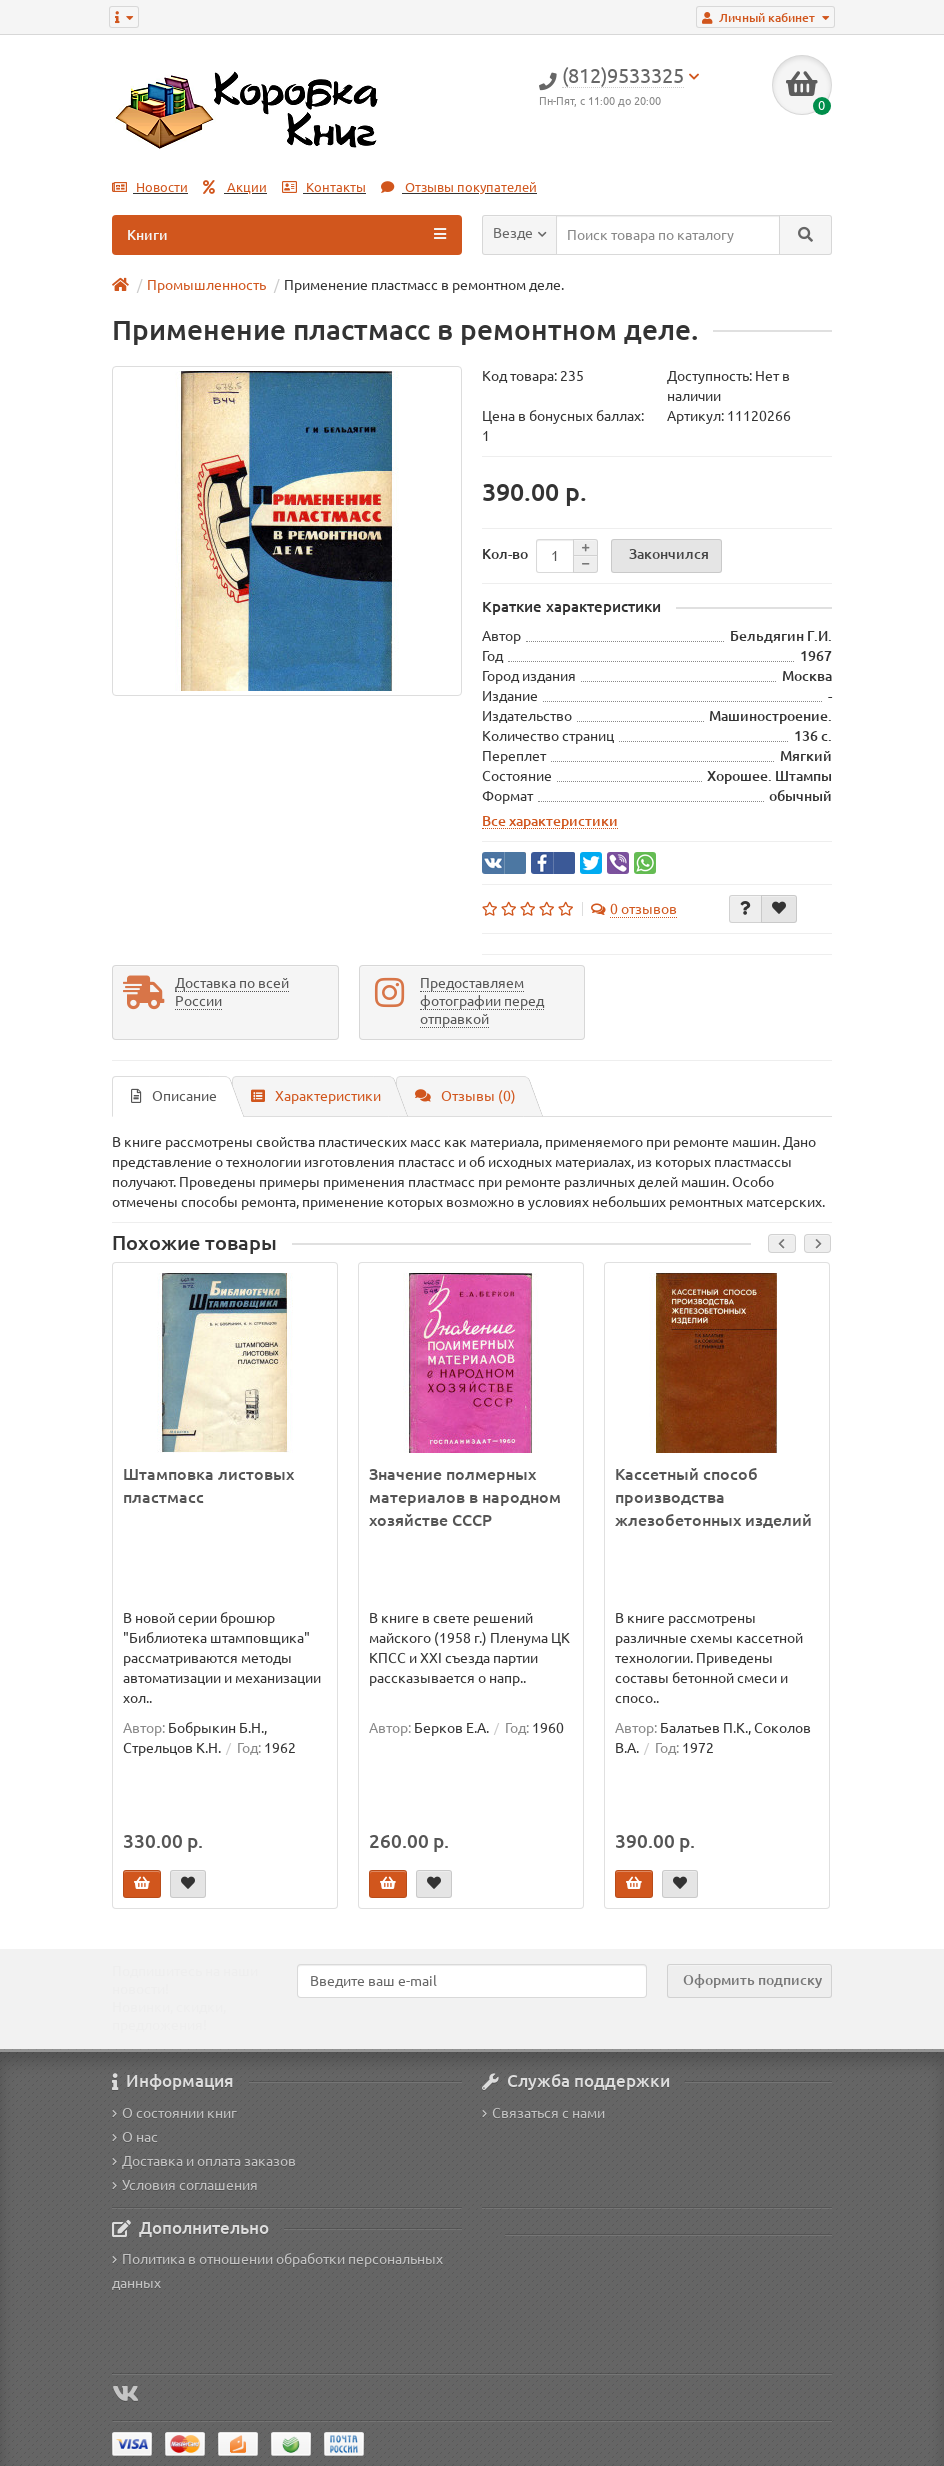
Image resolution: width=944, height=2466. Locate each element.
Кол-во (505, 554)
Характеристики (316, 1096)
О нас (135, 2137)
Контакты (324, 187)
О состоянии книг (174, 2113)
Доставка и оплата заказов (204, 2161)
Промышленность (206, 285)
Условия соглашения (185, 2185)
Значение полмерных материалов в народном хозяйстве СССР (465, 1497)
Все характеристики (550, 821)
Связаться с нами (543, 2113)
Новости (150, 187)
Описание (174, 1096)
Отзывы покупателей (459, 187)
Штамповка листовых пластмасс (208, 1485)
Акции (235, 187)
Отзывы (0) (465, 1096)
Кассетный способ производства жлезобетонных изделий (713, 1497)
